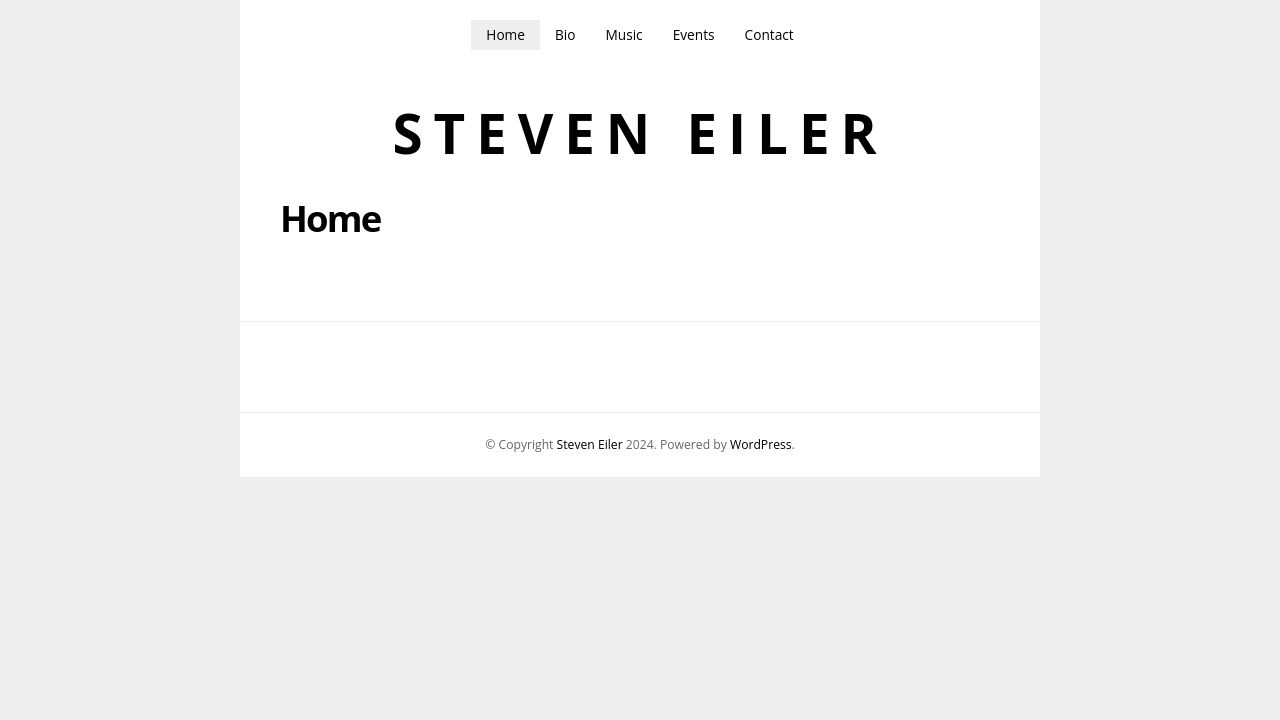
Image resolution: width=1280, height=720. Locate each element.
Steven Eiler (639, 134)
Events (694, 34)
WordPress (761, 444)
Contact (769, 34)
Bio (565, 34)
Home (505, 34)
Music (623, 34)
